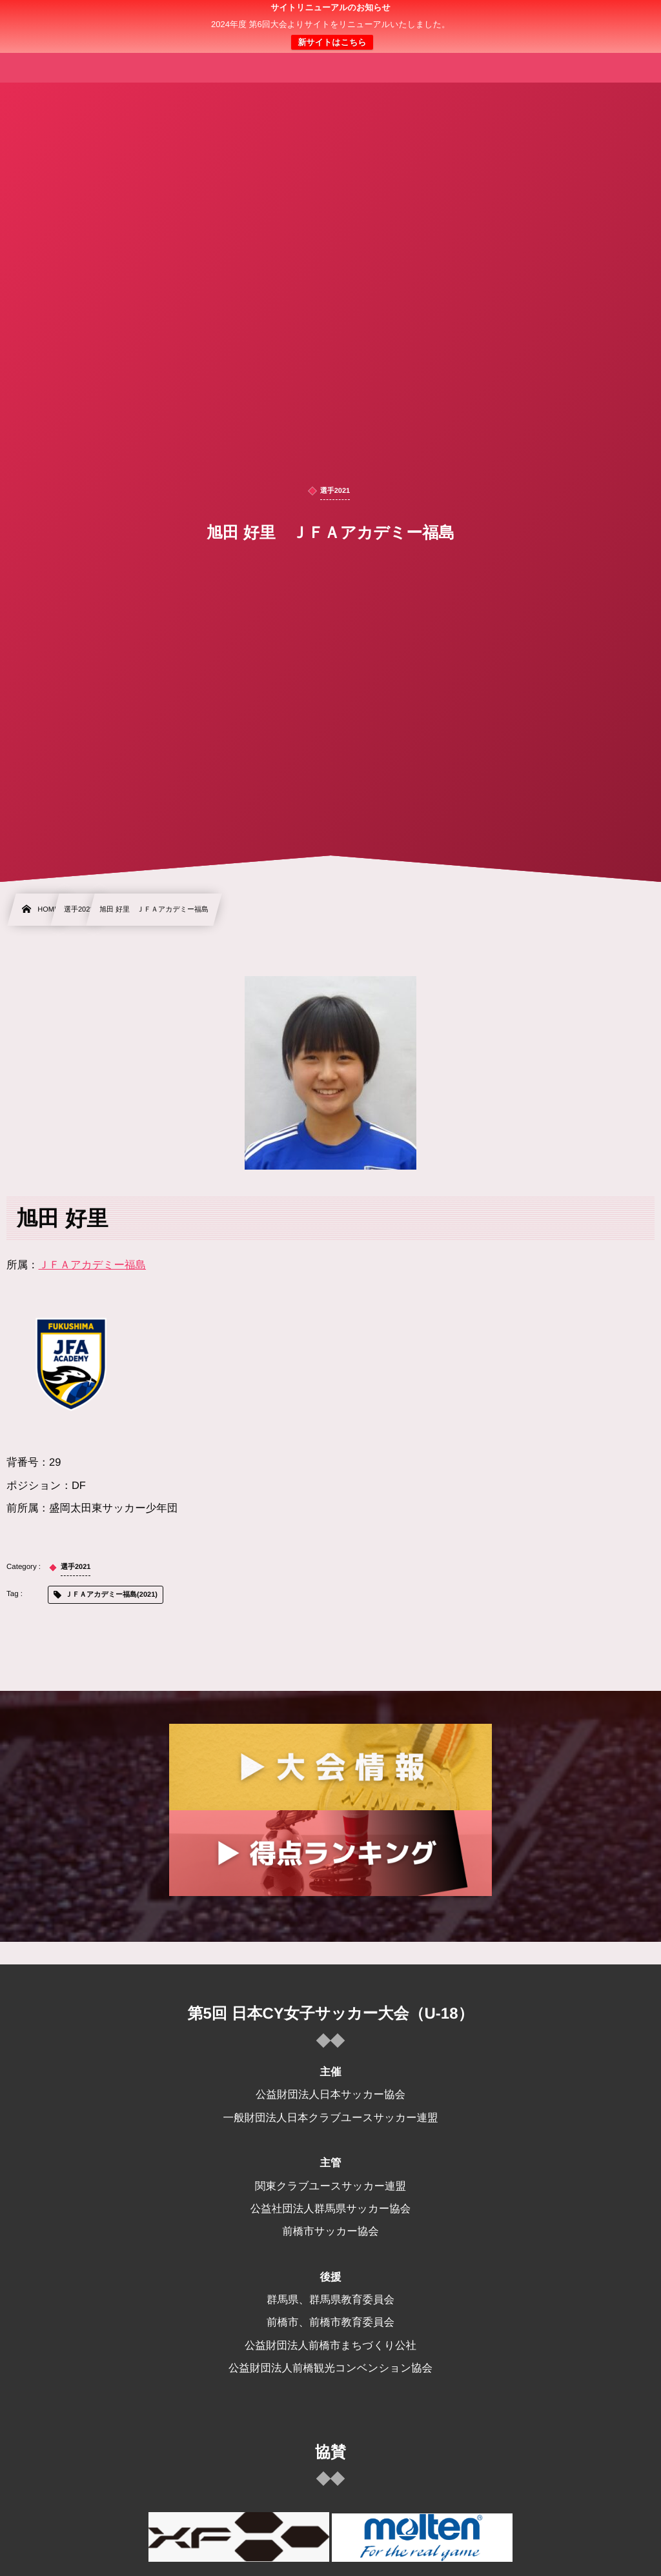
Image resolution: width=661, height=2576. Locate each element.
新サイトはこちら (332, 42)
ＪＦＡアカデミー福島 (93, 1265)
